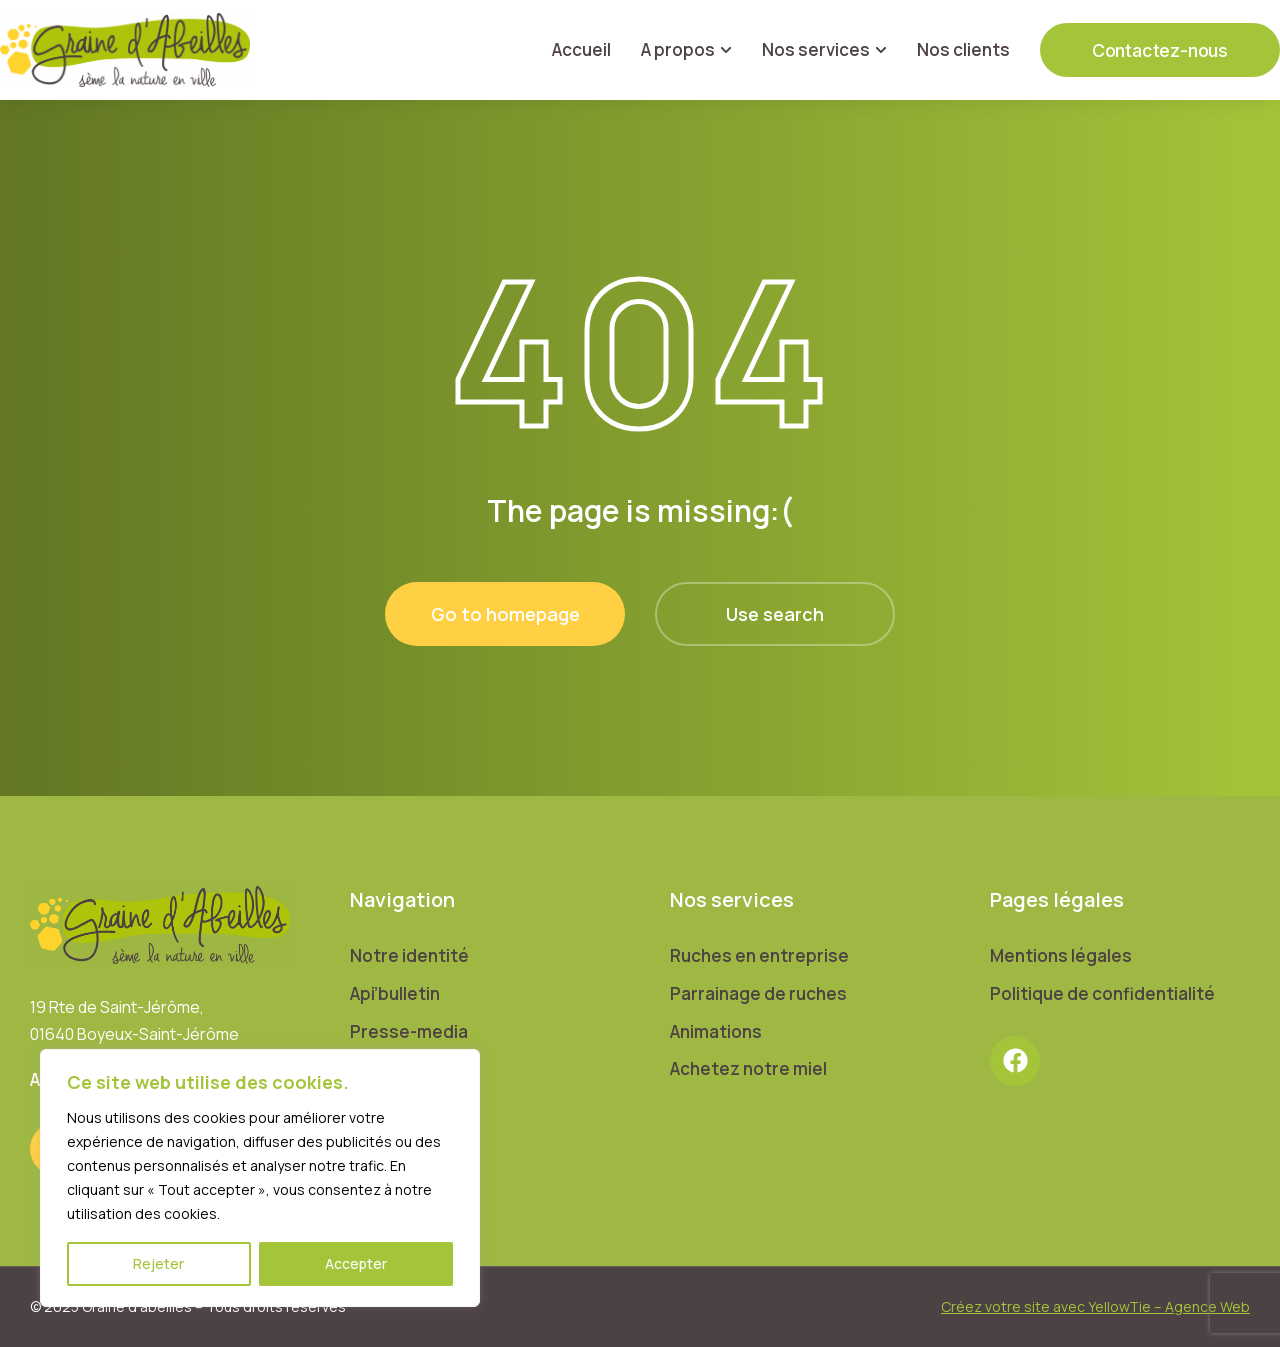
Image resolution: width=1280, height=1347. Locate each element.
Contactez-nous (1160, 50)
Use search (775, 614)
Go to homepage (505, 614)
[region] (260, 1178)
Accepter (356, 1263)
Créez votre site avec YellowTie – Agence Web (1095, 1306)
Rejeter (158, 1263)
